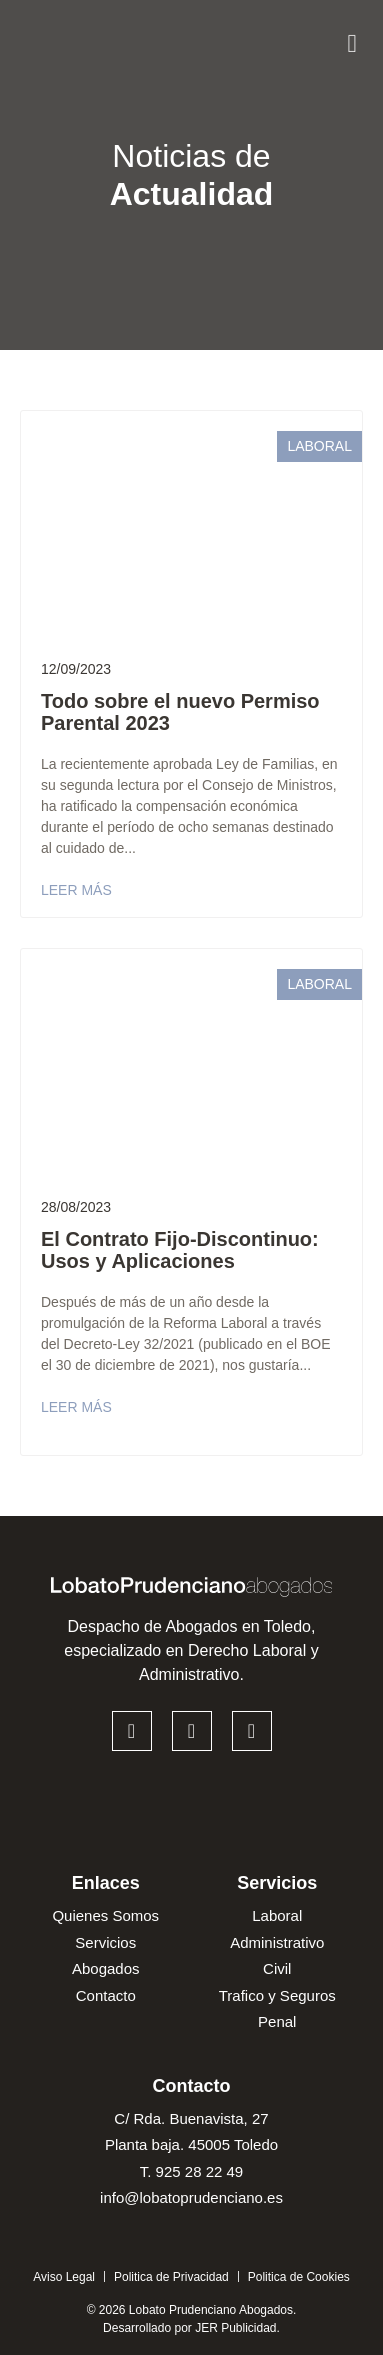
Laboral (319, 446)
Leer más (76, 890)
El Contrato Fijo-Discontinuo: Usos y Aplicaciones (180, 1250)
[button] (352, 38)
